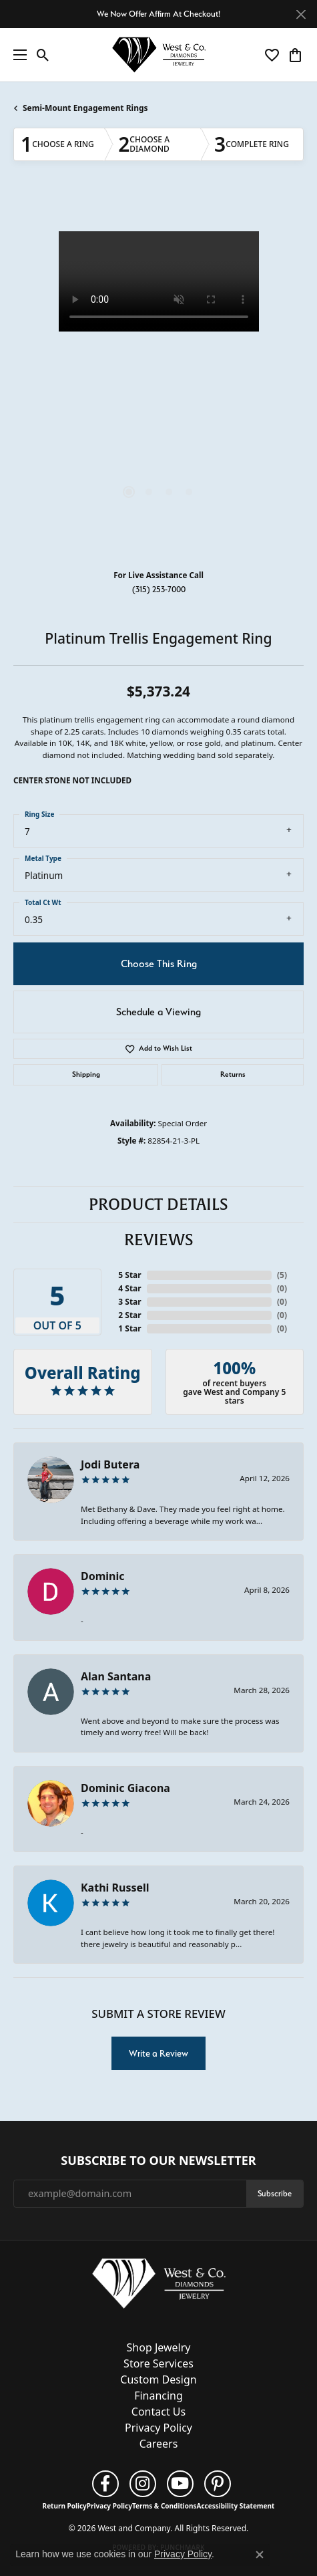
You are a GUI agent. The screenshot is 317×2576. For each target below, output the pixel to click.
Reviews (159, 1240)
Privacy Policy (158, 2427)
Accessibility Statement (236, 2505)
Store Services (158, 2363)
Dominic (103, 1576)
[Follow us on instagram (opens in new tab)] (142, 2483)
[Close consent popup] (260, 2555)
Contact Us (158, 2411)
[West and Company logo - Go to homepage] (159, 55)
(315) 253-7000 (159, 589)
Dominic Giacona (125, 1788)
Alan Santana (116, 1676)
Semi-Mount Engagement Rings (85, 108)
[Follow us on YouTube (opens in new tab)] (180, 2483)
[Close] (300, 14)
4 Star (129, 1288)
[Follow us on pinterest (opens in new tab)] (217, 2483)
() (282, 1275)
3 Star (129, 1301)
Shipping (86, 1074)
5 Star (129, 1275)
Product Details (158, 1204)
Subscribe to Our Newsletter (158, 2161)
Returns (233, 1074)
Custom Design (158, 2379)
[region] (158, 376)
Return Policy (65, 2505)
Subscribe (275, 2193)
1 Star (129, 1328)
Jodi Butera (110, 1464)
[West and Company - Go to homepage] (158, 2286)
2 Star (129, 1315)
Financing (158, 2395)
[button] (43, 54)
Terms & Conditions (164, 2505)
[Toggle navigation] (16, 55)
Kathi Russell (115, 1887)
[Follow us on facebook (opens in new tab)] (105, 2483)
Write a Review (158, 2053)
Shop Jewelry (159, 2347)
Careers (158, 2443)
